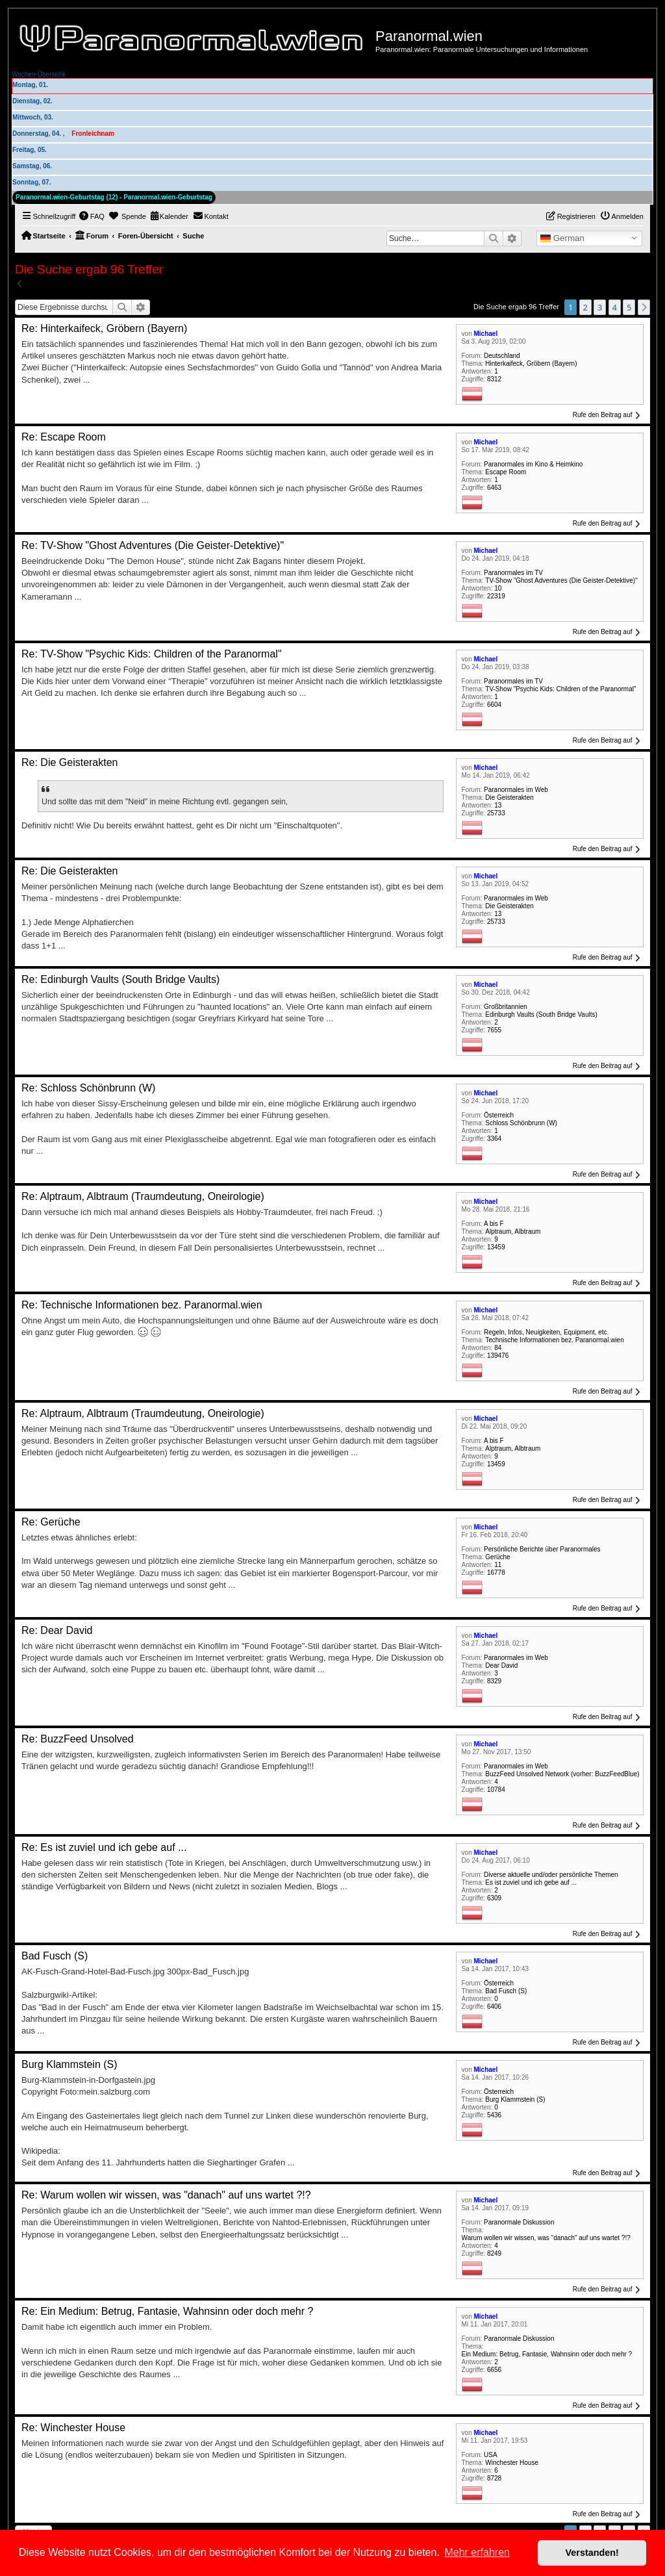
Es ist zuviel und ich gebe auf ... (531, 1882)
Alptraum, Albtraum (512, 1231)
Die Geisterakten (509, 797)
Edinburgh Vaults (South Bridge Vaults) (541, 1014)
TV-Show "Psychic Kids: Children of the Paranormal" (560, 689)
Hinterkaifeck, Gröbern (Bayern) (531, 363)
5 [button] (629, 307)
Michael (486, 333)
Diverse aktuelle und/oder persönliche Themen (551, 1874)
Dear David (501, 1665)
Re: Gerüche (51, 1521)
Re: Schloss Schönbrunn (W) (88, 1087)
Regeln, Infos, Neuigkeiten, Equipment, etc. (546, 1332)
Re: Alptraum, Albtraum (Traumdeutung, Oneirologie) (142, 1196)
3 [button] (599, 307)
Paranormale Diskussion (519, 2222)
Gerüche (497, 1557)
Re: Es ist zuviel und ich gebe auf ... (103, 1847)
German (562, 238)
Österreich (499, 1115)
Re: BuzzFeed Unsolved (77, 1738)
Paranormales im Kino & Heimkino (533, 464)
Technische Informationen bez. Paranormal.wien (554, 1340)
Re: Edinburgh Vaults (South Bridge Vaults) (120, 979)
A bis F (494, 1223)
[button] (644, 307)
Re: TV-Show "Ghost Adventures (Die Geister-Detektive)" (152, 545)
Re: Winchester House (73, 2427)
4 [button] (614, 307)
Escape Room (505, 472)
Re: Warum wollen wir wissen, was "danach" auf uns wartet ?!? (166, 2194)
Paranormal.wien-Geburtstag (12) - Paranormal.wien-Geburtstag (114, 197)
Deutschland (502, 355)
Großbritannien (505, 1006)
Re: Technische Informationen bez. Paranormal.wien (141, 1304)
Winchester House (511, 2462)
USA (490, 2454)
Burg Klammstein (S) (515, 2099)
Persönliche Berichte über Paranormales (542, 1549)
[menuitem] (92, 216)
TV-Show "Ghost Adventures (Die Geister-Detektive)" (561, 580)
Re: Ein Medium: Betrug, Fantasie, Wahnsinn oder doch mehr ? (167, 2311)
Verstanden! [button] (592, 2552)
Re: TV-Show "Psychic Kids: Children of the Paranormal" (151, 653)
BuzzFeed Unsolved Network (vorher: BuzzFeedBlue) (562, 1774)
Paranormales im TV (513, 572)
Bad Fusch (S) (506, 1991)
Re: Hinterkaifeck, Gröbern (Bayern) (104, 328)
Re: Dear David (56, 1630)
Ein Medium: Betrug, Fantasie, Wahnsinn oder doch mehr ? (547, 2354)
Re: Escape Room (63, 436)
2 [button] (585, 307)
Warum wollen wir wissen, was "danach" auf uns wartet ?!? (546, 2237)
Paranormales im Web (516, 789)
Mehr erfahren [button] (477, 2552)
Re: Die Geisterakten (69, 762)
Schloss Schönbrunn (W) (521, 1123)
